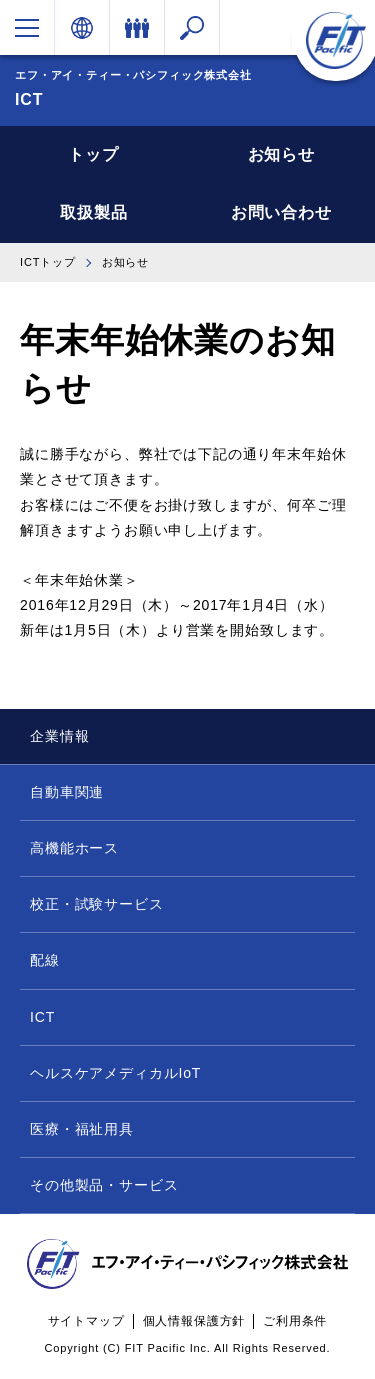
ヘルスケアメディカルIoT (115, 1073)
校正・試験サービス (97, 904)
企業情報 (59, 736)
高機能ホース (74, 848)
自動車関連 (67, 792)
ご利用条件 (295, 1321)
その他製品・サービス (104, 1185)
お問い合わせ (281, 212)
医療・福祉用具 (82, 1129)
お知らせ (281, 154)
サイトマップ (86, 1321)
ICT (42, 1017)
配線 (45, 960)
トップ (93, 154)
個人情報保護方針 (194, 1321)
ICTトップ (48, 262)
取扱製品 (93, 212)
